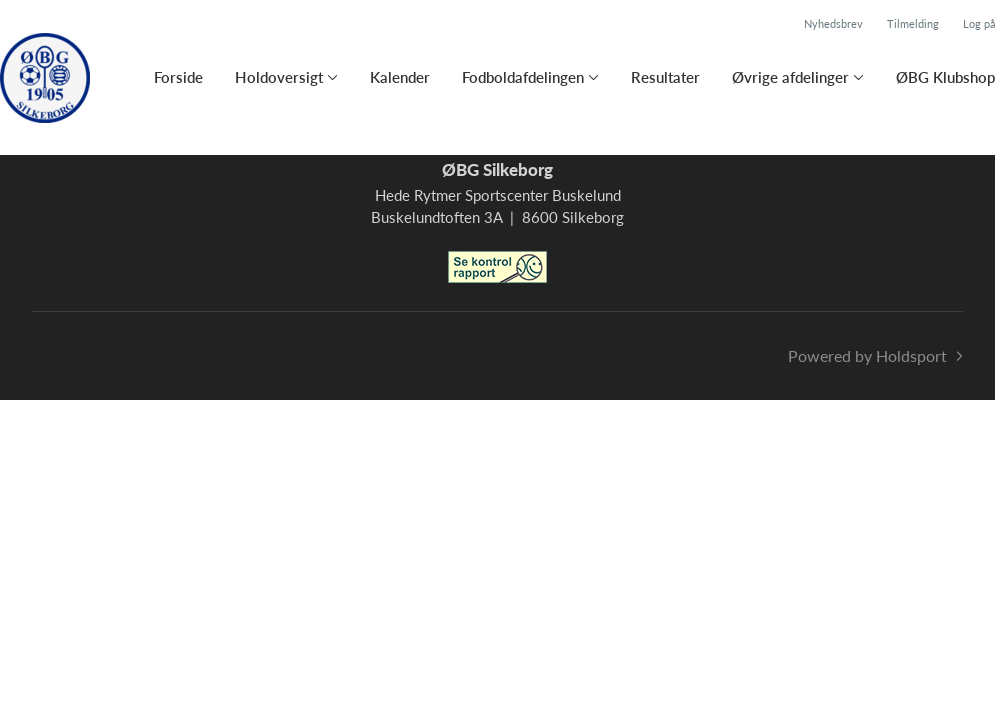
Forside (178, 77)
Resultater (665, 77)
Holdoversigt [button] (279, 77)
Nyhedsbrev (833, 23)
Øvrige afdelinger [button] (790, 77)
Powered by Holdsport (867, 355)
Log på (979, 23)
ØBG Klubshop (945, 77)
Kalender (400, 77)
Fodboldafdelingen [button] (523, 77)
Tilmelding (913, 23)
